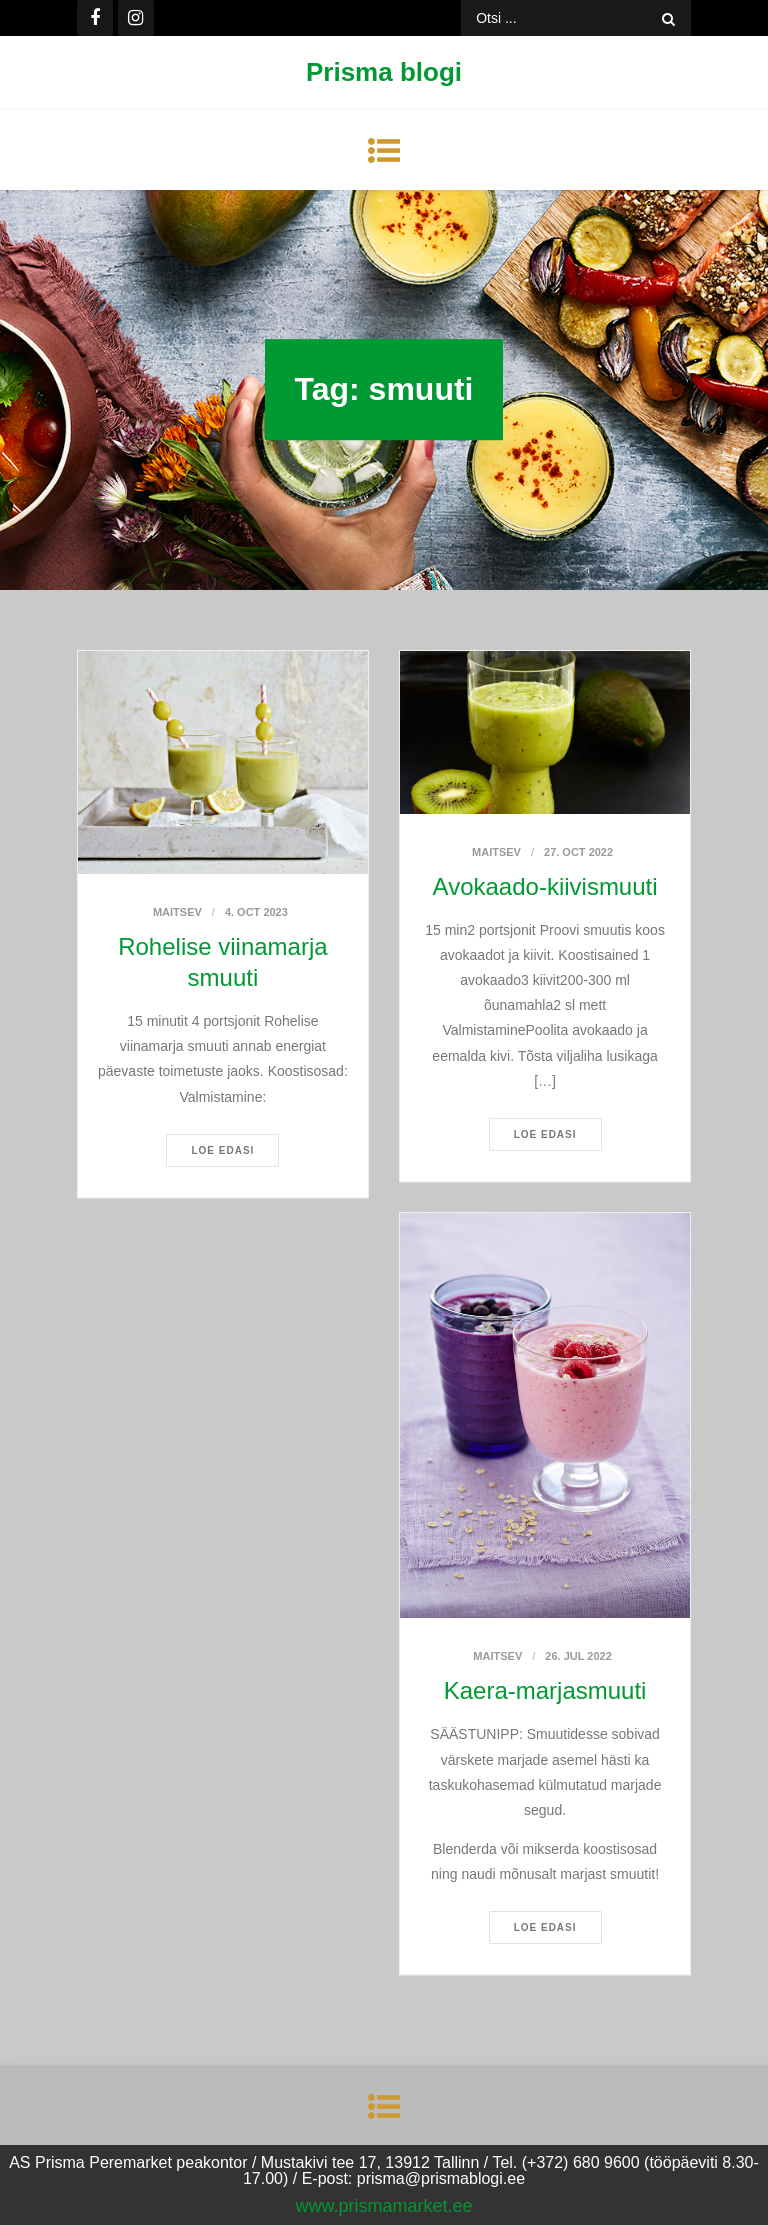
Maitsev (177, 912)
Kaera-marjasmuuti (545, 1690)
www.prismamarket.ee (383, 2206)
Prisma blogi (384, 72)
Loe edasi (222, 1150)
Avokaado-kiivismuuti (545, 886)
